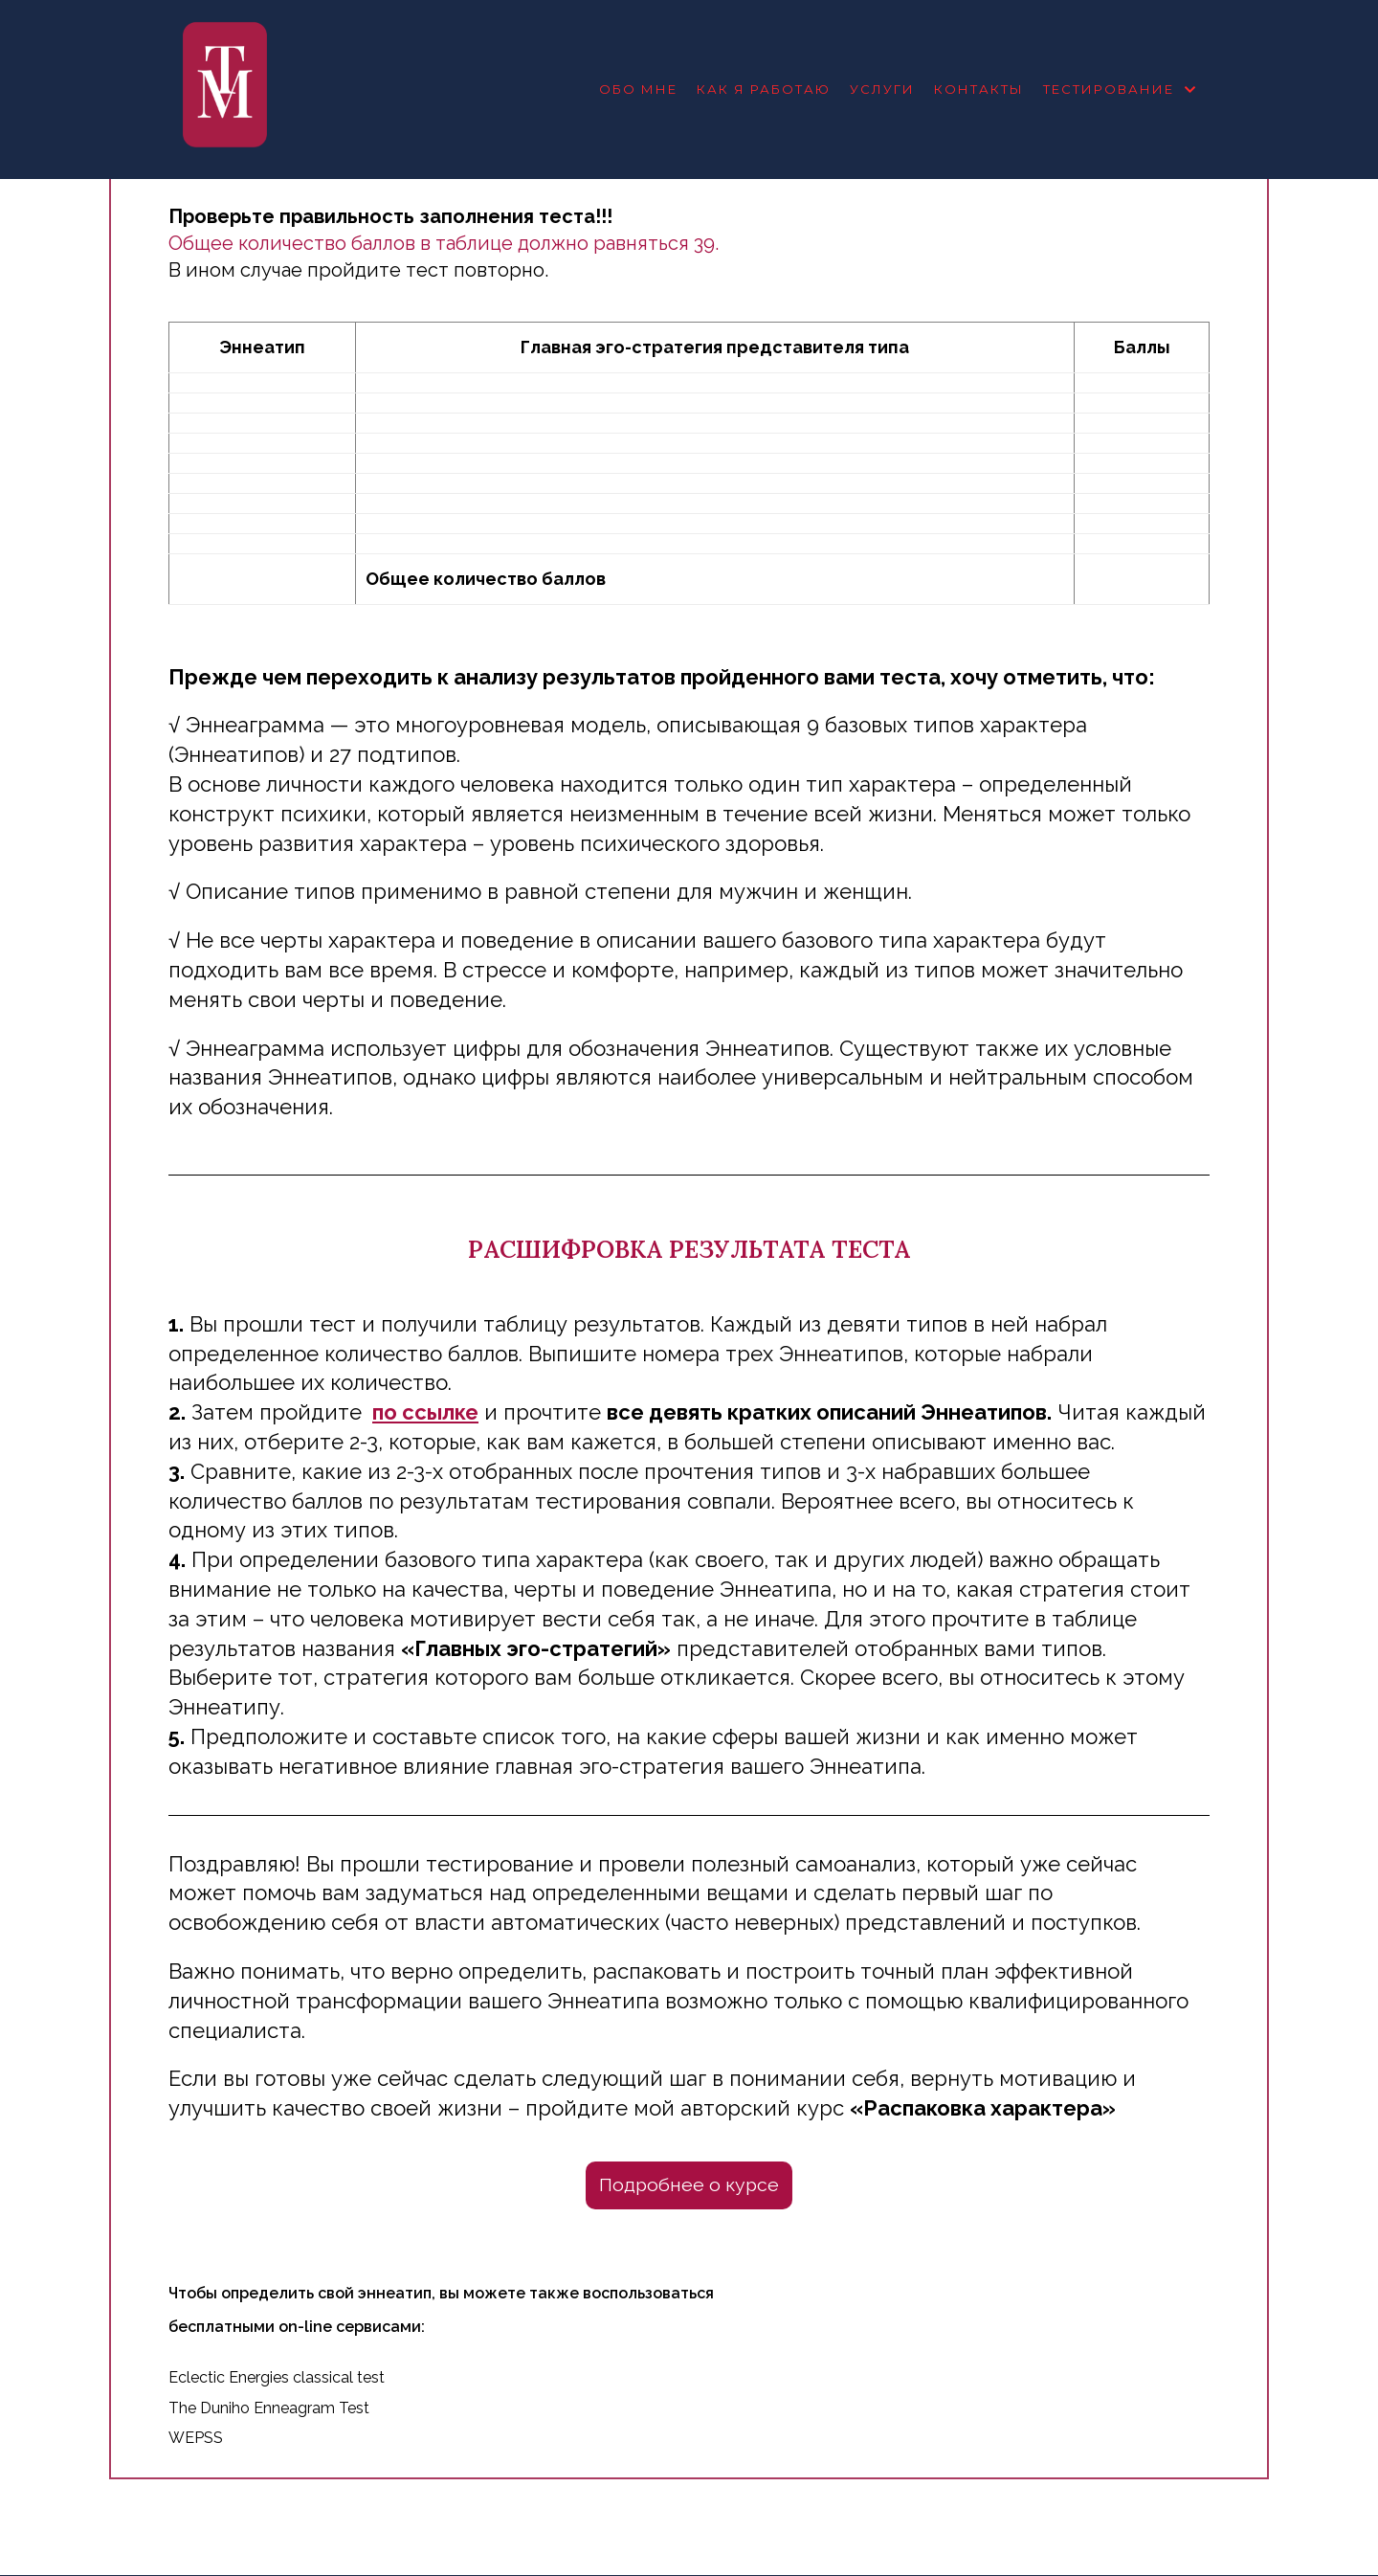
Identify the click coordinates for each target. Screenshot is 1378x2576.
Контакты (979, 89)
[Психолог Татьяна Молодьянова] (225, 89)
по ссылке (425, 1412)
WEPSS (195, 2439)
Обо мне (638, 89)
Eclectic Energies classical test (276, 2377)
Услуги (882, 89)
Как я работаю (764, 89)
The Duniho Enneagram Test (268, 2408)
